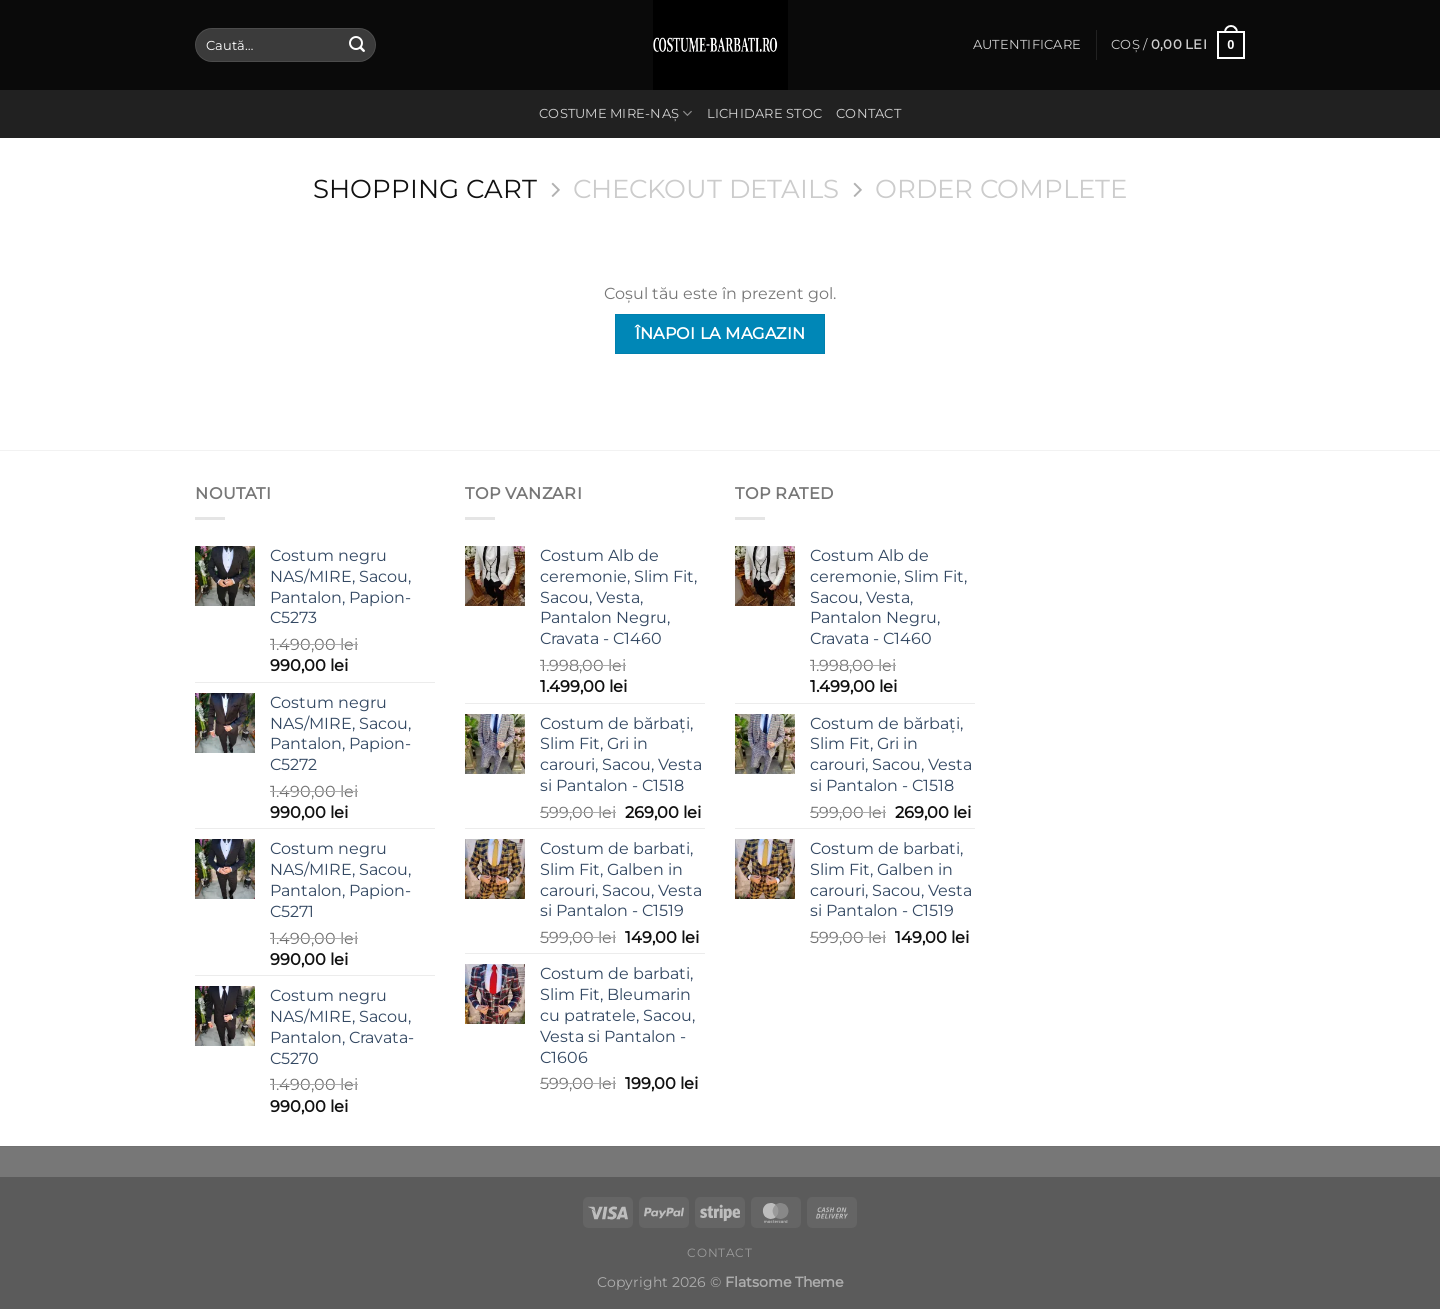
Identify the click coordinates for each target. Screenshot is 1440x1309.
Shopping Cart (425, 189)
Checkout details (706, 189)
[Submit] (357, 45)
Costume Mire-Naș (616, 113)
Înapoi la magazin (720, 333)
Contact (868, 113)
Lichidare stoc (765, 113)
